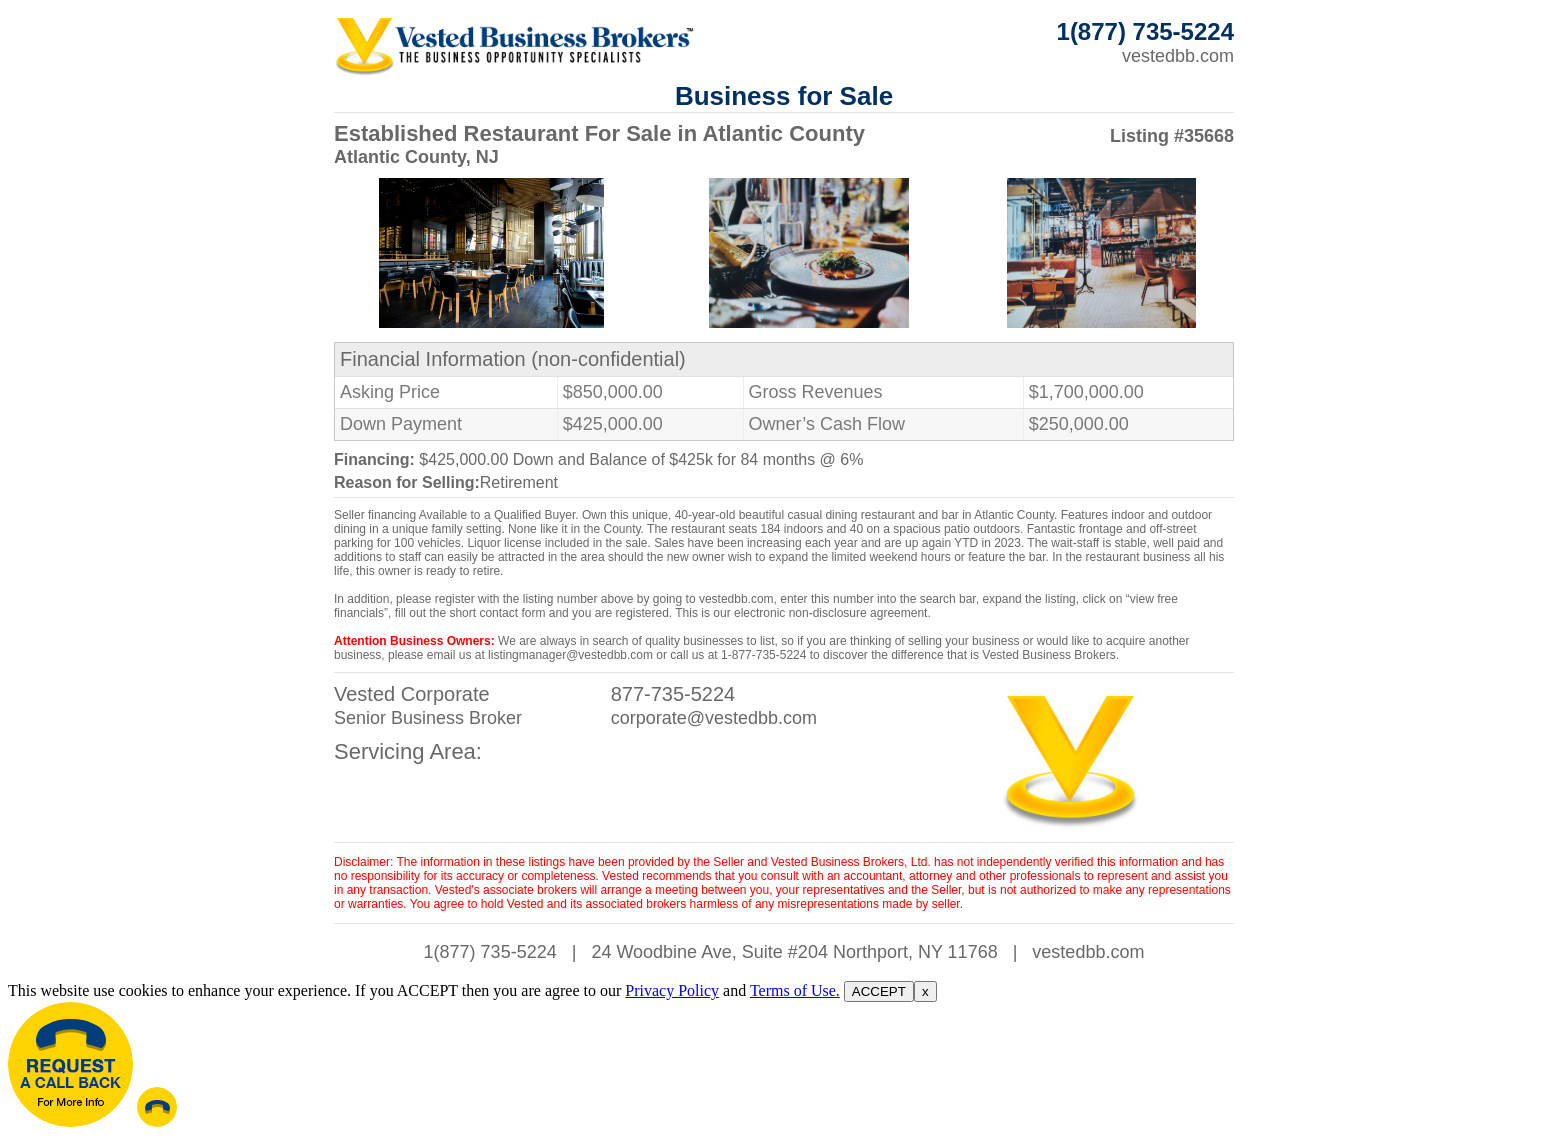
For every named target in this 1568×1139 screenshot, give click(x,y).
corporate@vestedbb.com (714, 718)
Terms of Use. (795, 990)
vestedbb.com (1178, 56)
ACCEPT (879, 991)
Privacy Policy (672, 990)
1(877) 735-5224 (490, 952)
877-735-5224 (673, 694)
